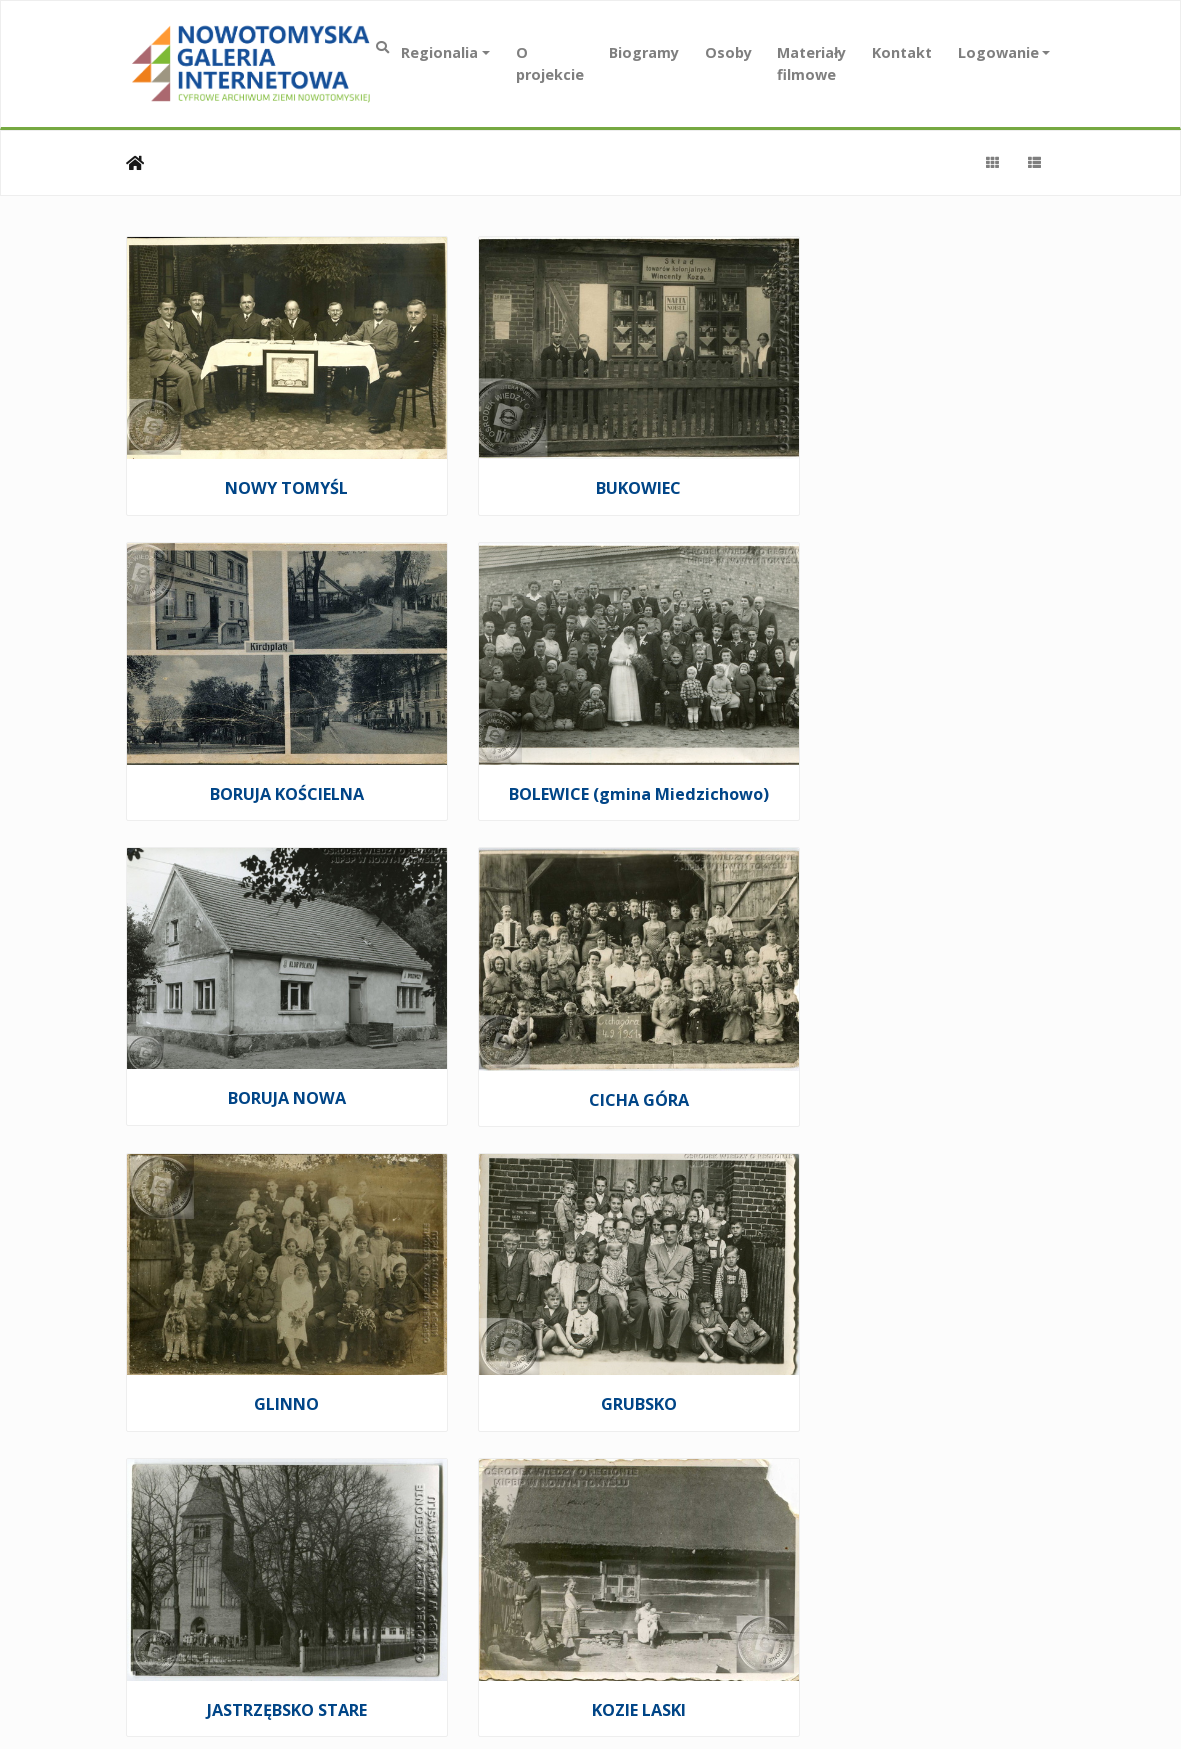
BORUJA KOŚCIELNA (910, 466)
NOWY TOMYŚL (270, 466)
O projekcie (550, 63)
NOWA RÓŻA (590, 1315)
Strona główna (135, 163)
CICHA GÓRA (910, 749)
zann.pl (1017, 1604)
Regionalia (439, 52)
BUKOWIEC (590, 466)
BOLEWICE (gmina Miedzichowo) (270, 759)
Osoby (728, 52)
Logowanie (998, 52)
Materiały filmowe (811, 63)
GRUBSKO (590, 1032)
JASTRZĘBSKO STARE (910, 1033)
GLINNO (270, 1032)
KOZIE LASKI (270, 1316)
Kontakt (902, 52)
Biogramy (644, 52)
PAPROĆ (910, 1315)
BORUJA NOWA (590, 748)
